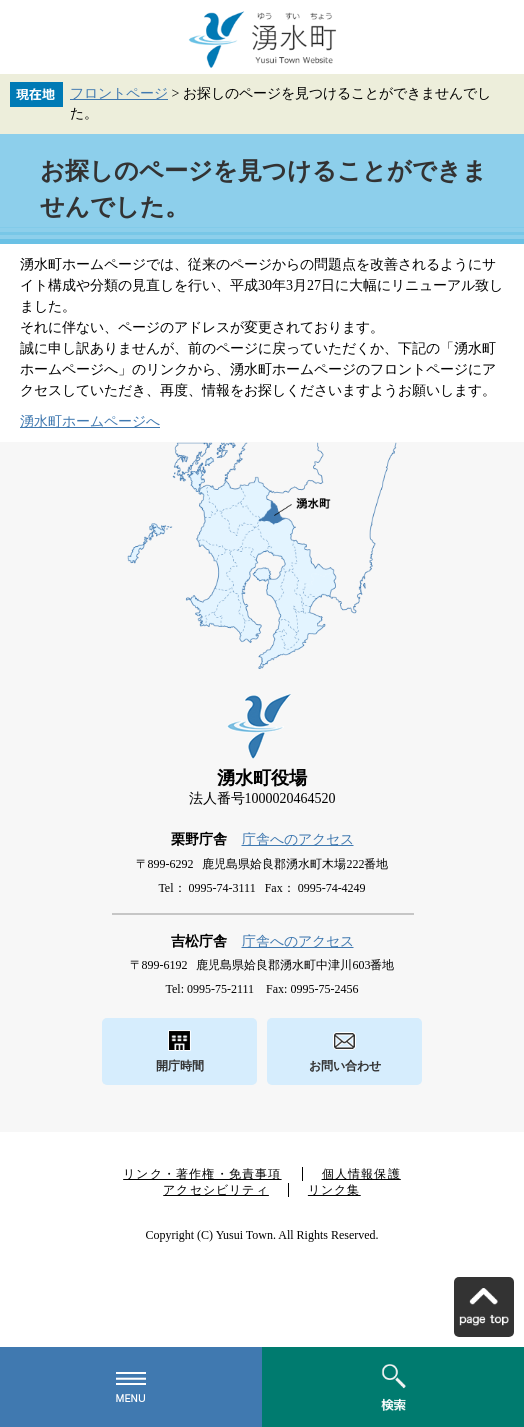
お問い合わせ (345, 1066)
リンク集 (334, 1190)
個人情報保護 (361, 1174)
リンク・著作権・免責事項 (202, 1174)
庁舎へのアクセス (298, 839)
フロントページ (119, 93)
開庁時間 (180, 1066)
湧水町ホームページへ (90, 421)
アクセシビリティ (216, 1190)
